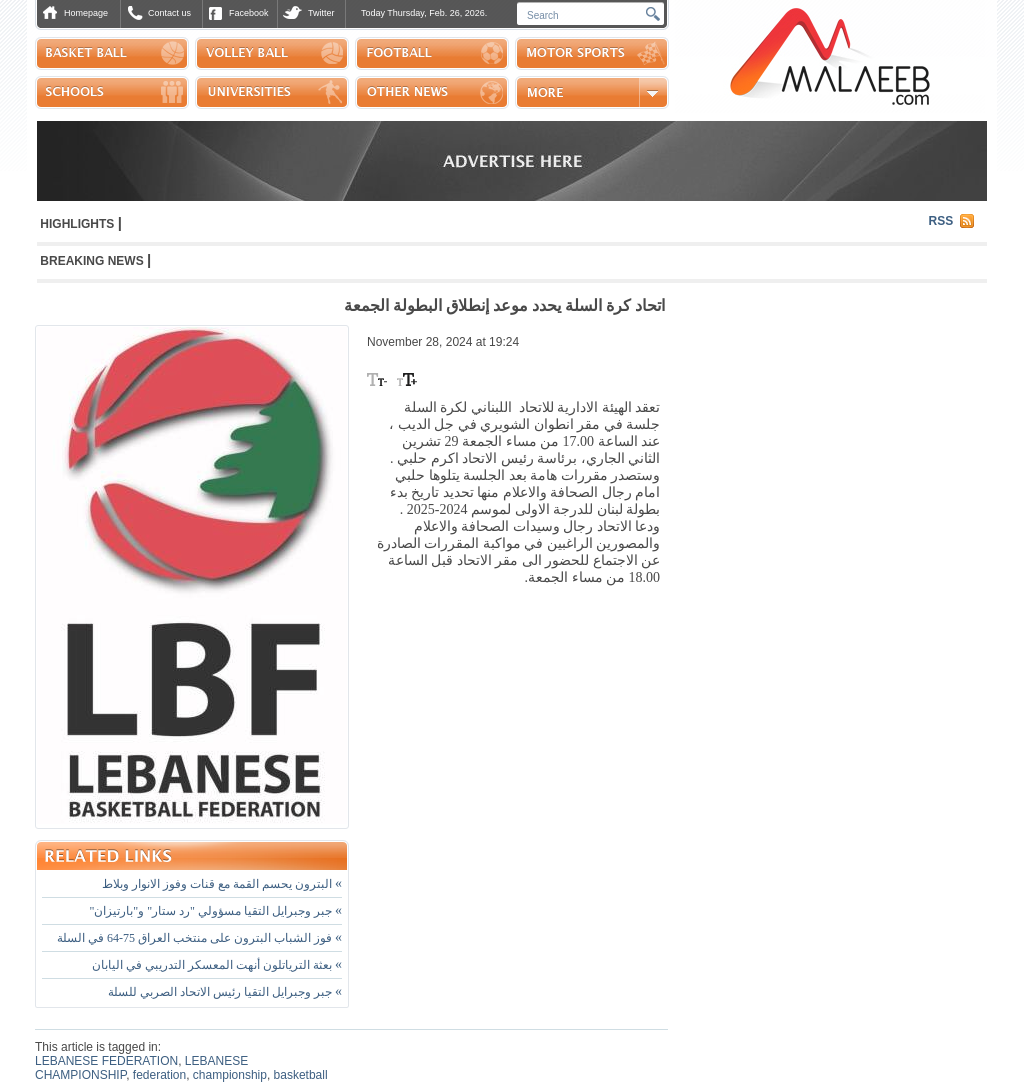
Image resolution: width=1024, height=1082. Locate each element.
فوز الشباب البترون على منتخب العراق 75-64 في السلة (199, 938)
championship (230, 1075)
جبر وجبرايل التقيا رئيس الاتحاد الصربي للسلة (225, 992)
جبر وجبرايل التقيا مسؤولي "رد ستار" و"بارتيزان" (215, 911)
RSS (941, 221)
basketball (301, 1075)
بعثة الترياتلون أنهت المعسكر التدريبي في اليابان (217, 965)
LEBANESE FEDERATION (106, 1061)
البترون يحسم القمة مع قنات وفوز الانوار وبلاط (222, 884)
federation (159, 1075)
